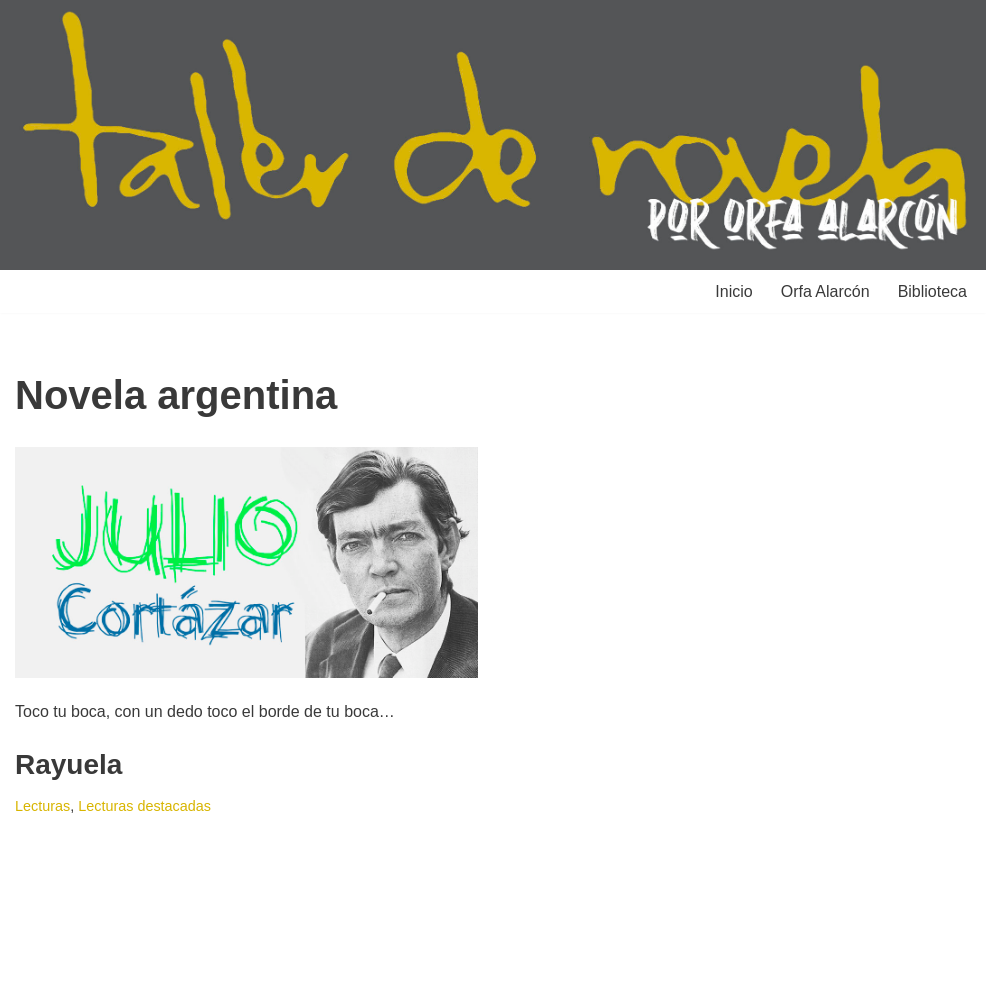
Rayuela (68, 764)
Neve (33, 974)
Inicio (733, 291)
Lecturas (42, 806)
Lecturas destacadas (144, 806)
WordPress (244, 974)
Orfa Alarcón (825, 291)
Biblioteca (932, 291)
